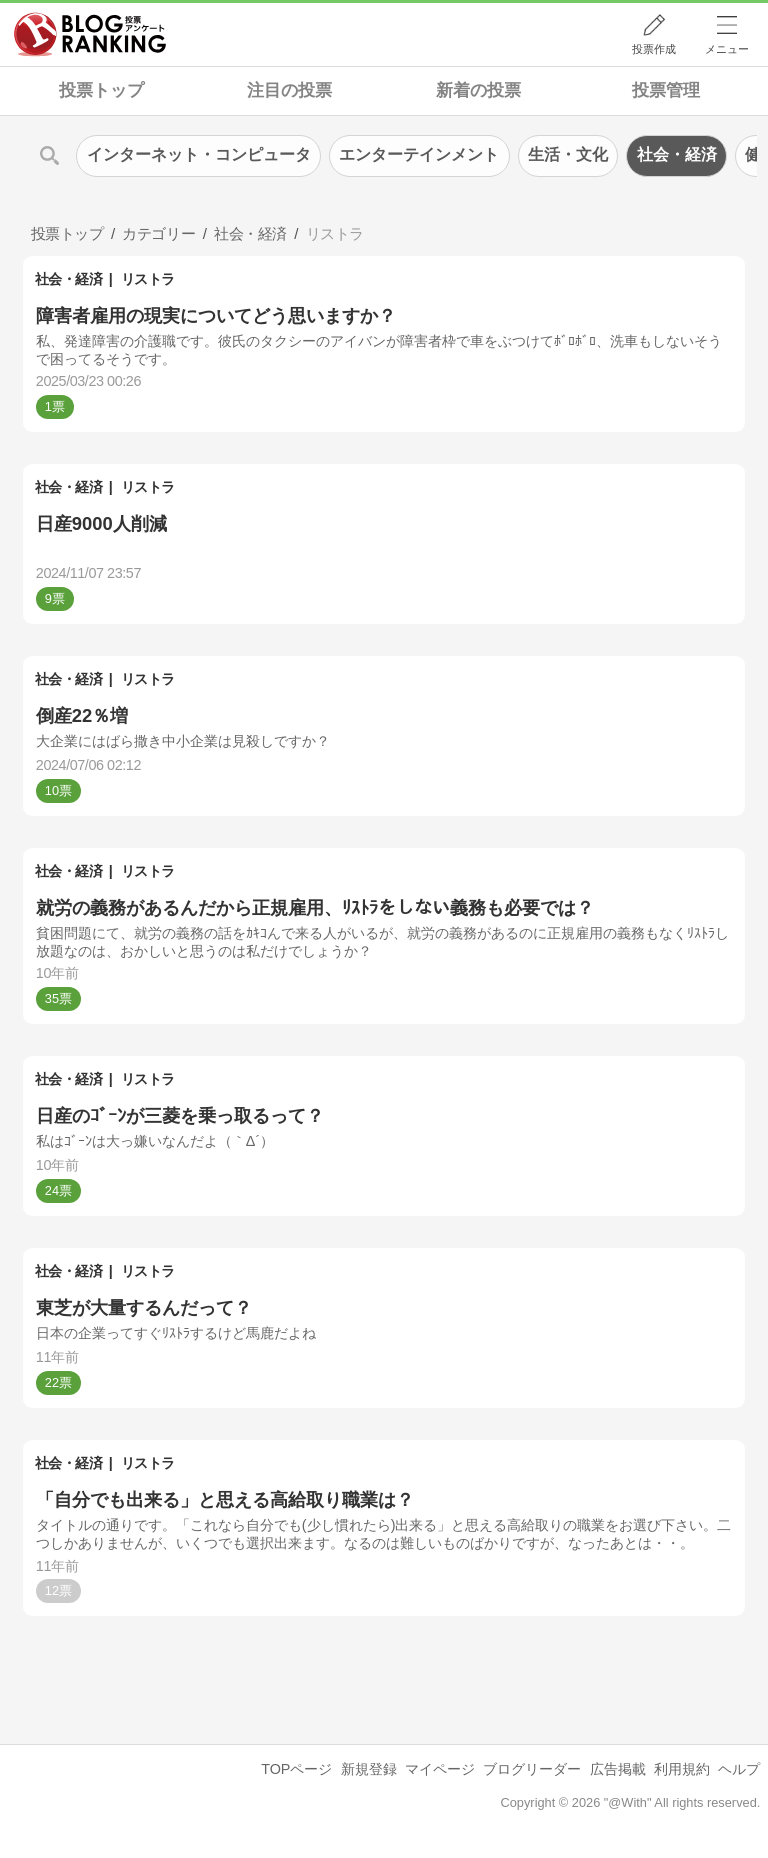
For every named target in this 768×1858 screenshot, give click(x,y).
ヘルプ (739, 1769)
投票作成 (654, 49)
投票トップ (101, 90)
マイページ (440, 1769)
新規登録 (369, 1769)
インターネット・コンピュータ (199, 154)
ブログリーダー (532, 1769)
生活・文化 (568, 154)
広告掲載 (618, 1769)
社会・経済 (69, 279)
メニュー (727, 49)
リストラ (148, 279)
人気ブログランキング (90, 34)
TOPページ (296, 1769)
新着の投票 (478, 90)
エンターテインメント (419, 154)
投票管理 (666, 90)
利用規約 (682, 1769)
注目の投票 (289, 90)
